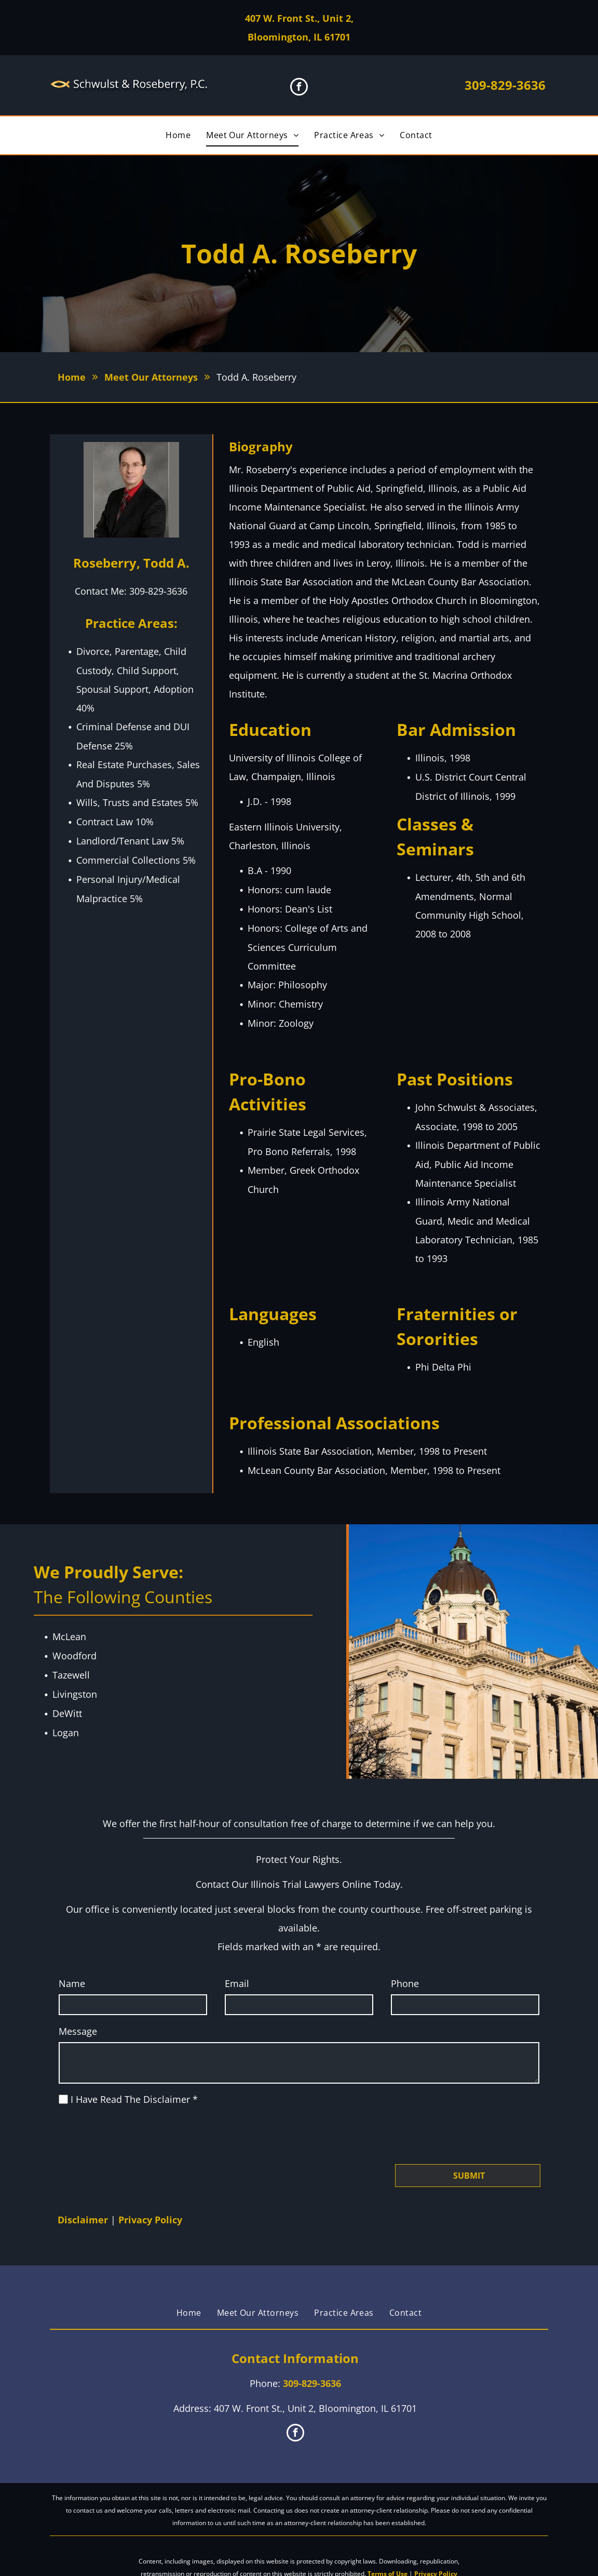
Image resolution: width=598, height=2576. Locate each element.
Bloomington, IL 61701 (299, 37)
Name (72, 1983)
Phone (405, 1983)
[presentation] (137, 2133)
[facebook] (299, 88)
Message (78, 2031)
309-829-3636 (505, 84)
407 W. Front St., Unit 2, (299, 18)
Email (237, 1983)
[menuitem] (178, 135)
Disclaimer (83, 2219)
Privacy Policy (150, 2219)
